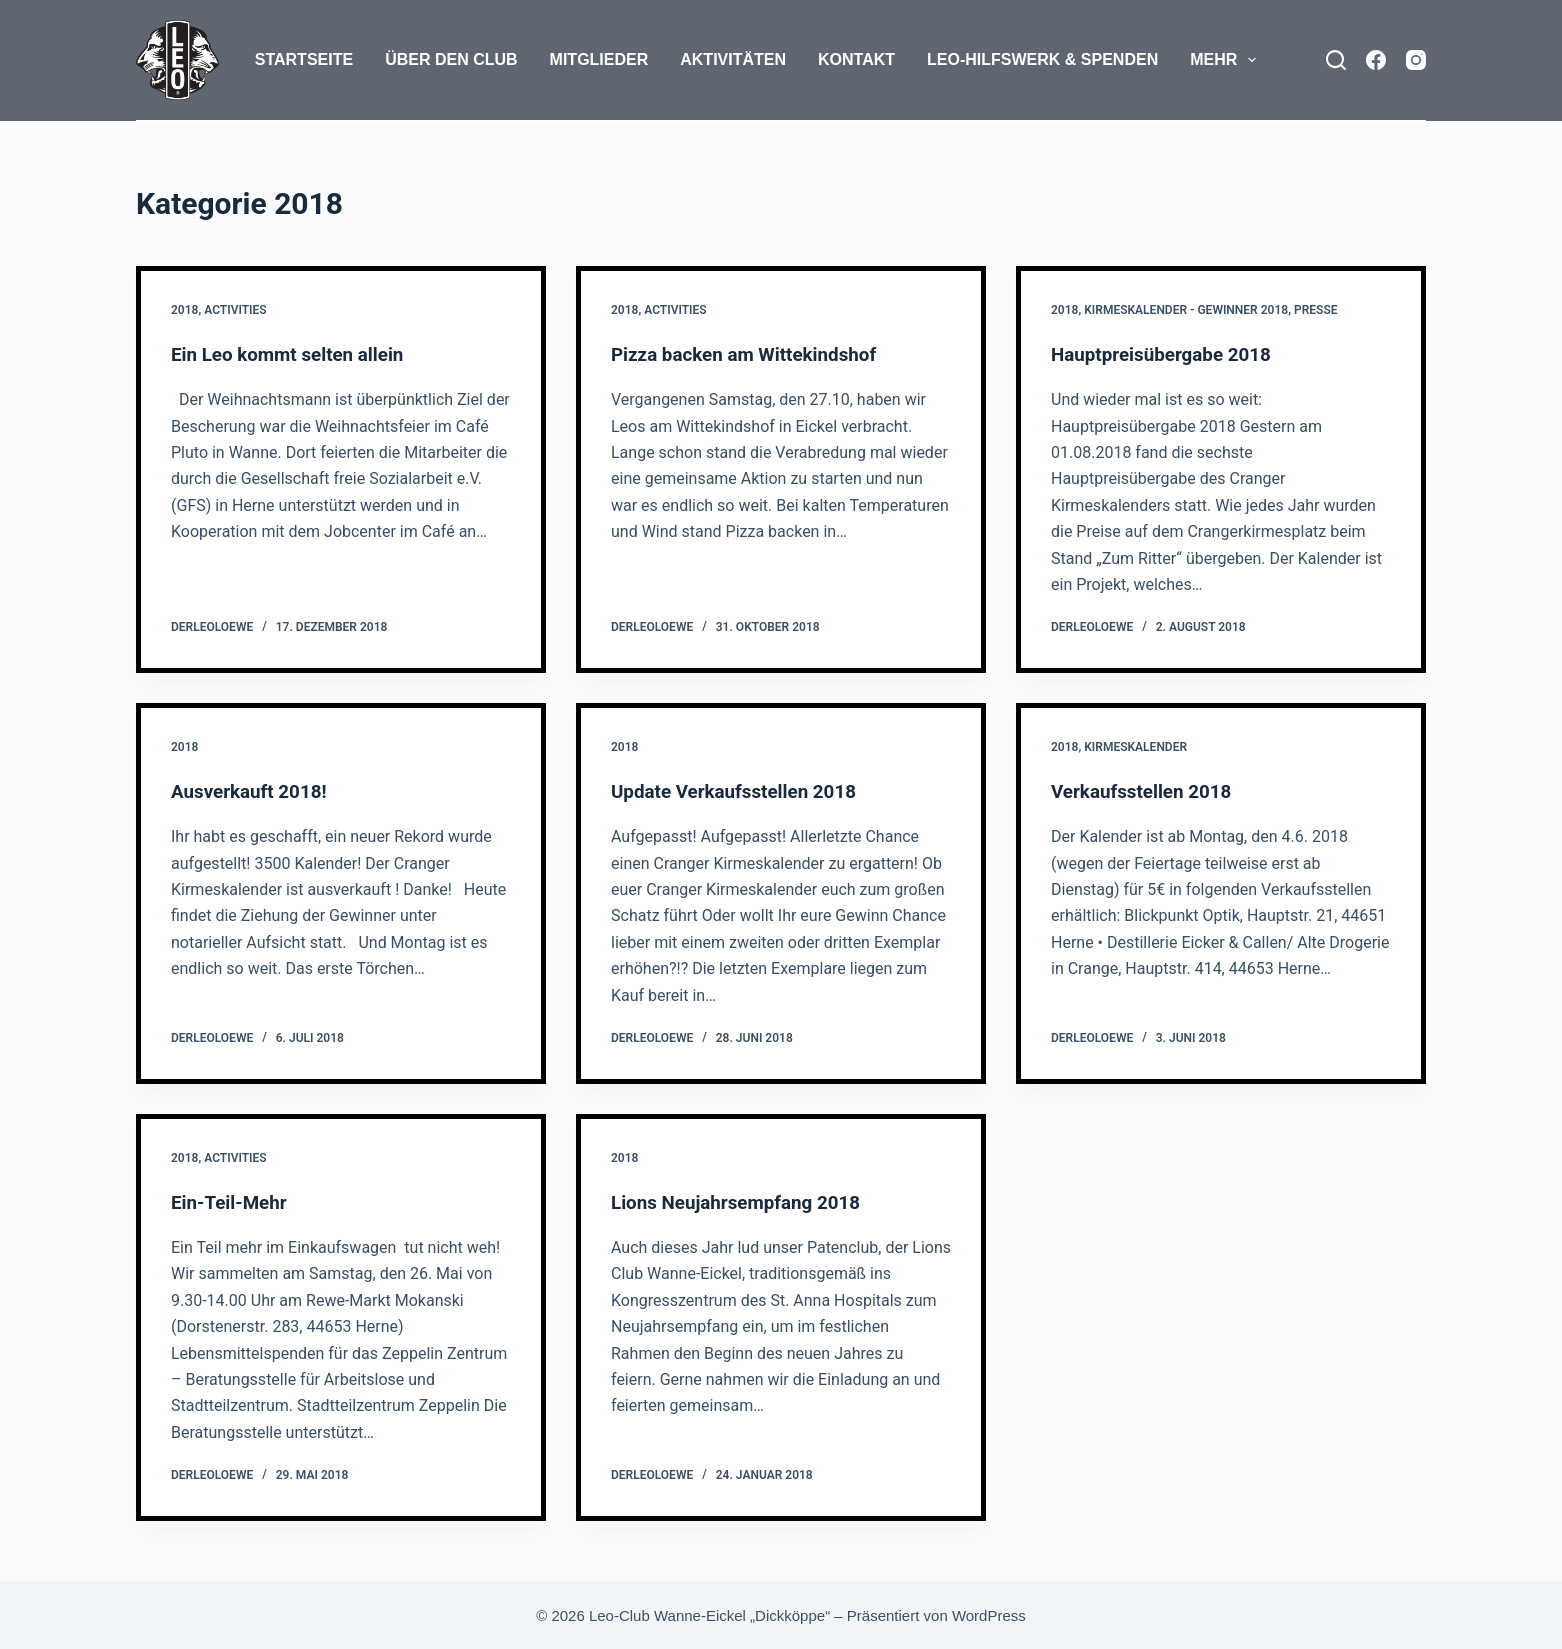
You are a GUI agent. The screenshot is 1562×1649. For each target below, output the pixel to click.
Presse (1316, 310)
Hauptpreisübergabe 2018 (1168, 354)
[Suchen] (1336, 60)
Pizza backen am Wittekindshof (752, 354)
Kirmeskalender (1135, 747)
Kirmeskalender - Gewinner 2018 (1186, 310)
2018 (184, 310)
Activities (235, 310)
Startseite (304, 59)
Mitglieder (599, 59)
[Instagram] (1416, 60)
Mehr (1227, 60)
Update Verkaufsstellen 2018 (741, 791)
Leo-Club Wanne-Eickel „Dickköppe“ (709, 1614)
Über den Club (451, 59)
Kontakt (856, 59)
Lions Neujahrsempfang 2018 (743, 1201)
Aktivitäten (733, 59)
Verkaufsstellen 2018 (1147, 791)
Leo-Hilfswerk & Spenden (1042, 59)
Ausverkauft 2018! (254, 791)
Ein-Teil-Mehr (232, 1201)
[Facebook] (1376, 60)
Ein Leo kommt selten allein (295, 354)
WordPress (989, 1614)
